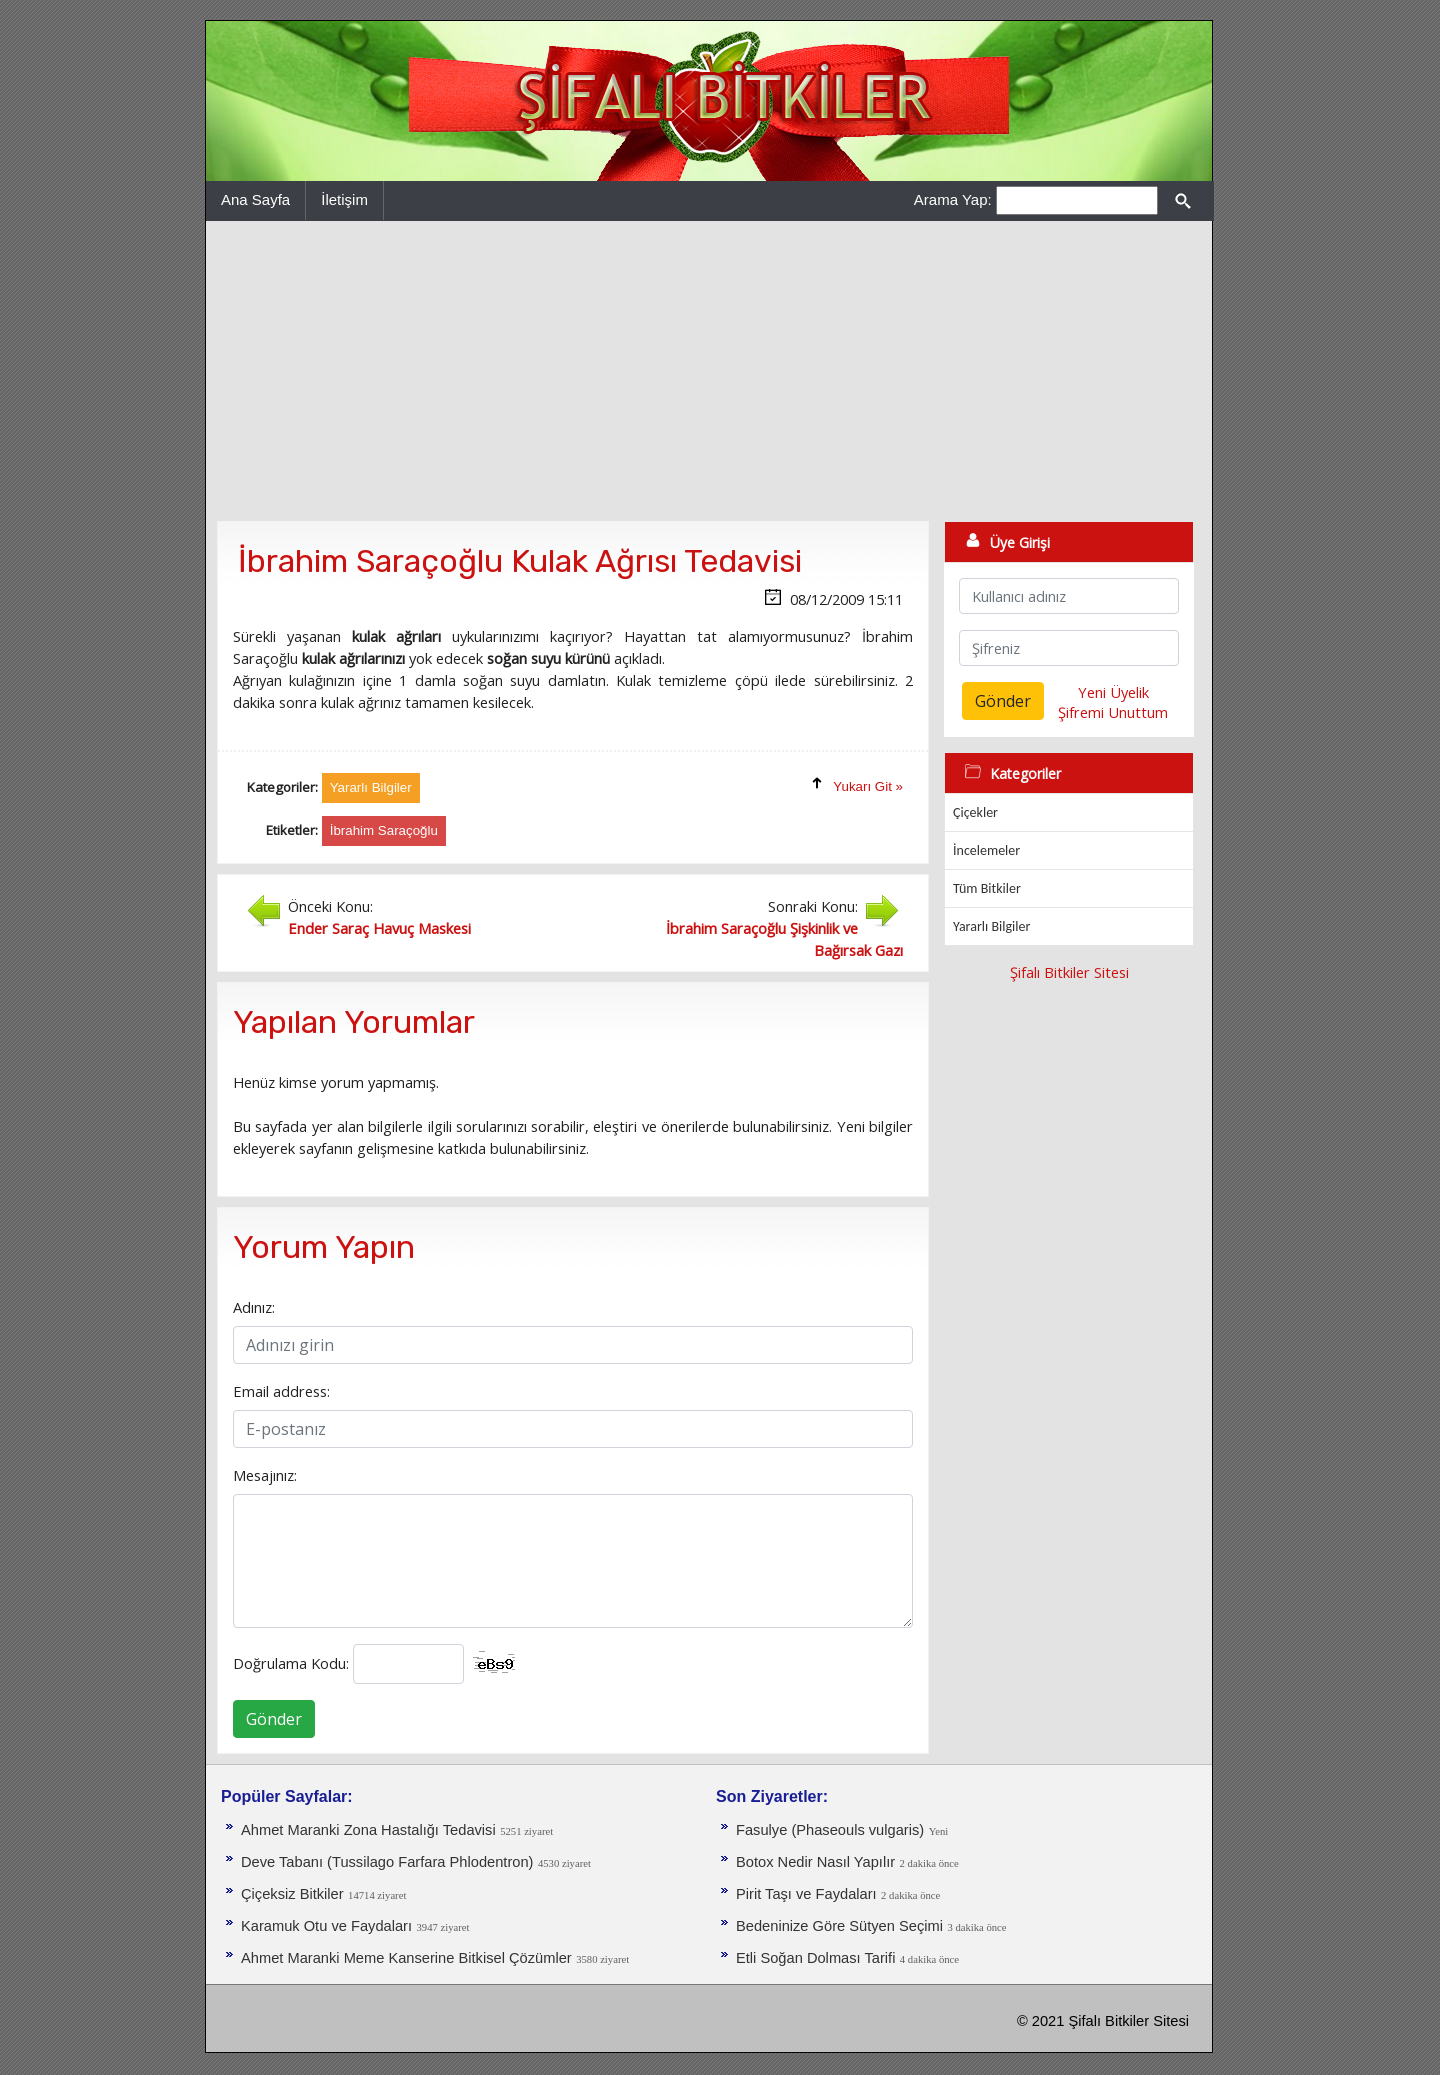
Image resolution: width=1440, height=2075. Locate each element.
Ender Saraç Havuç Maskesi (379, 928)
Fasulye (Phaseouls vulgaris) (830, 1830)
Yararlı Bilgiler (991, 926)
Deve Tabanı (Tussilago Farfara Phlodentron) (387, 1862)
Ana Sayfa (255, 199)
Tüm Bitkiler (987, 888)
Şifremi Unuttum (1113, 712)
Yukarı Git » (868, 786)
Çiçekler (975, 812)
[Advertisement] (709, 371)
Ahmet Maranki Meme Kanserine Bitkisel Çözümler (406, 1958)
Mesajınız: (265, 1475)
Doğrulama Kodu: (291, 1663)
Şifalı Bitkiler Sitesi (1069, 972)
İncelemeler (986, 850)
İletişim (344, 199)
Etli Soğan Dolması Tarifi (815, 1958)
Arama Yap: (953, 199)
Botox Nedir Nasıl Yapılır (815, 1862)
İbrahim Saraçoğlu (384, 830)
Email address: (281, 1391)
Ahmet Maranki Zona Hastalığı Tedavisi (368, 1830)
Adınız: (254, 1307)
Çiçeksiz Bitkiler (292, 1894)
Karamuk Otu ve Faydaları (326, 1926)
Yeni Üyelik (1113, 692)
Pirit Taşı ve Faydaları (806, 1894)
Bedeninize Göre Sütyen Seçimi (839, 1926)
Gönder (274, 1719)
